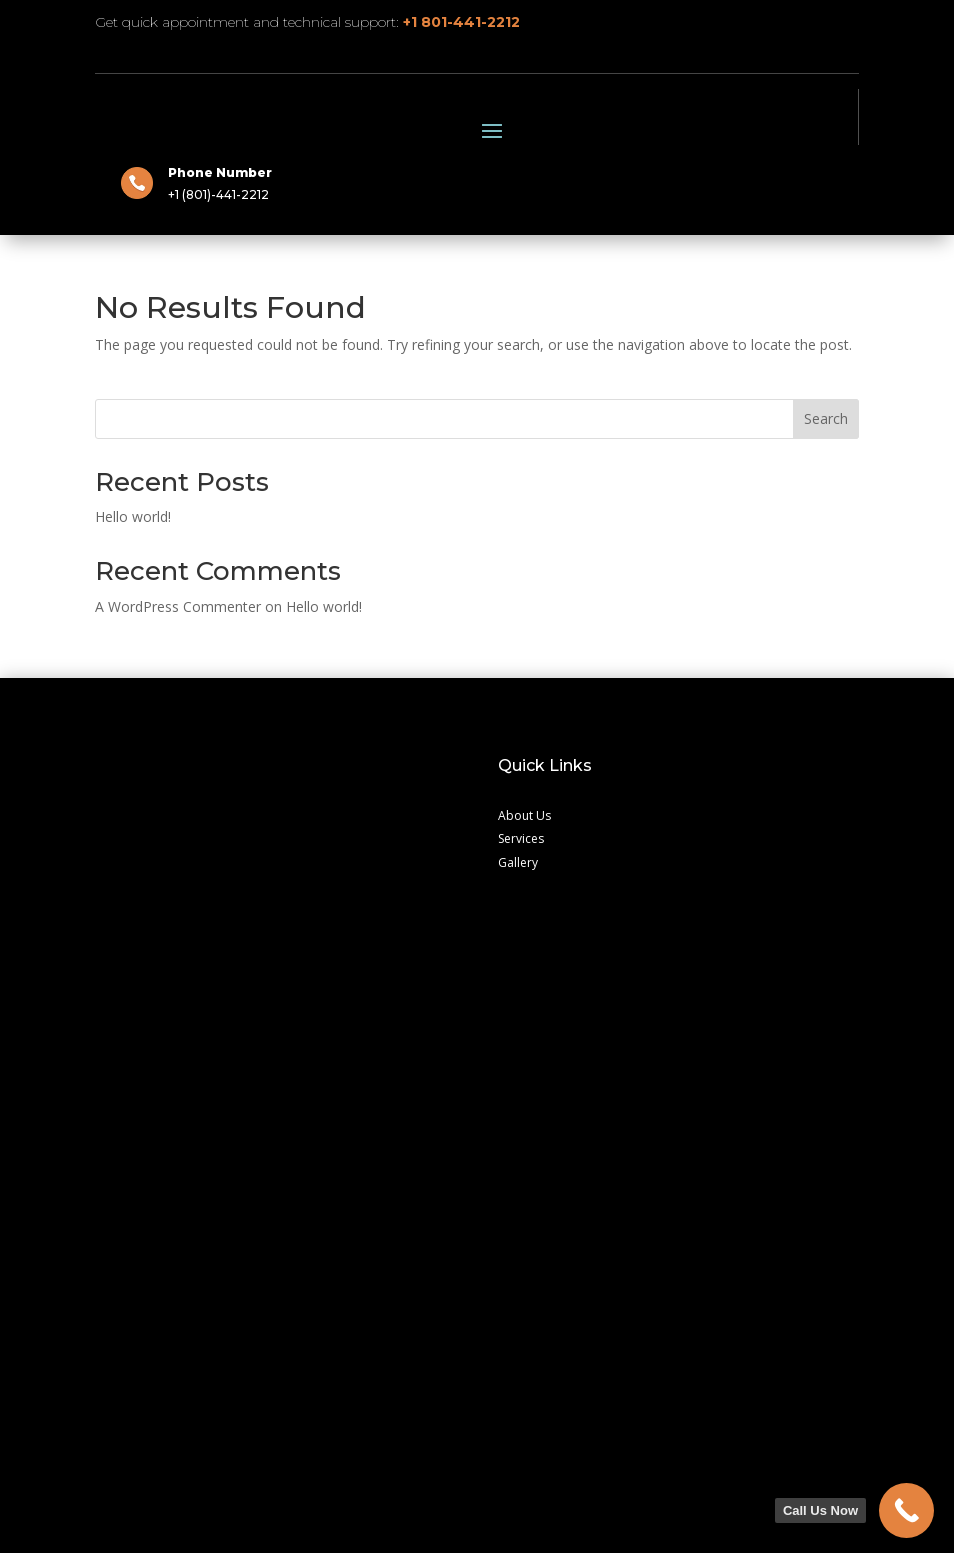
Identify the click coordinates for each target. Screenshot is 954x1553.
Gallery (518, 1104)
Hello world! (133, 758)
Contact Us (126, 1275)
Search (826, 660)
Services (521, 1080)
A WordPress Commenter (178, 848)
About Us (524, 1057)
